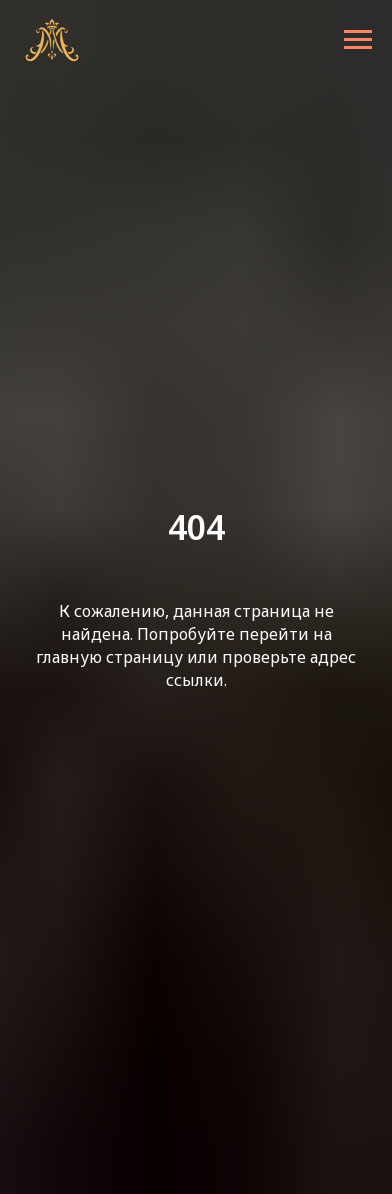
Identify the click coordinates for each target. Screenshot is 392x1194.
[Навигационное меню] (358, 40)
